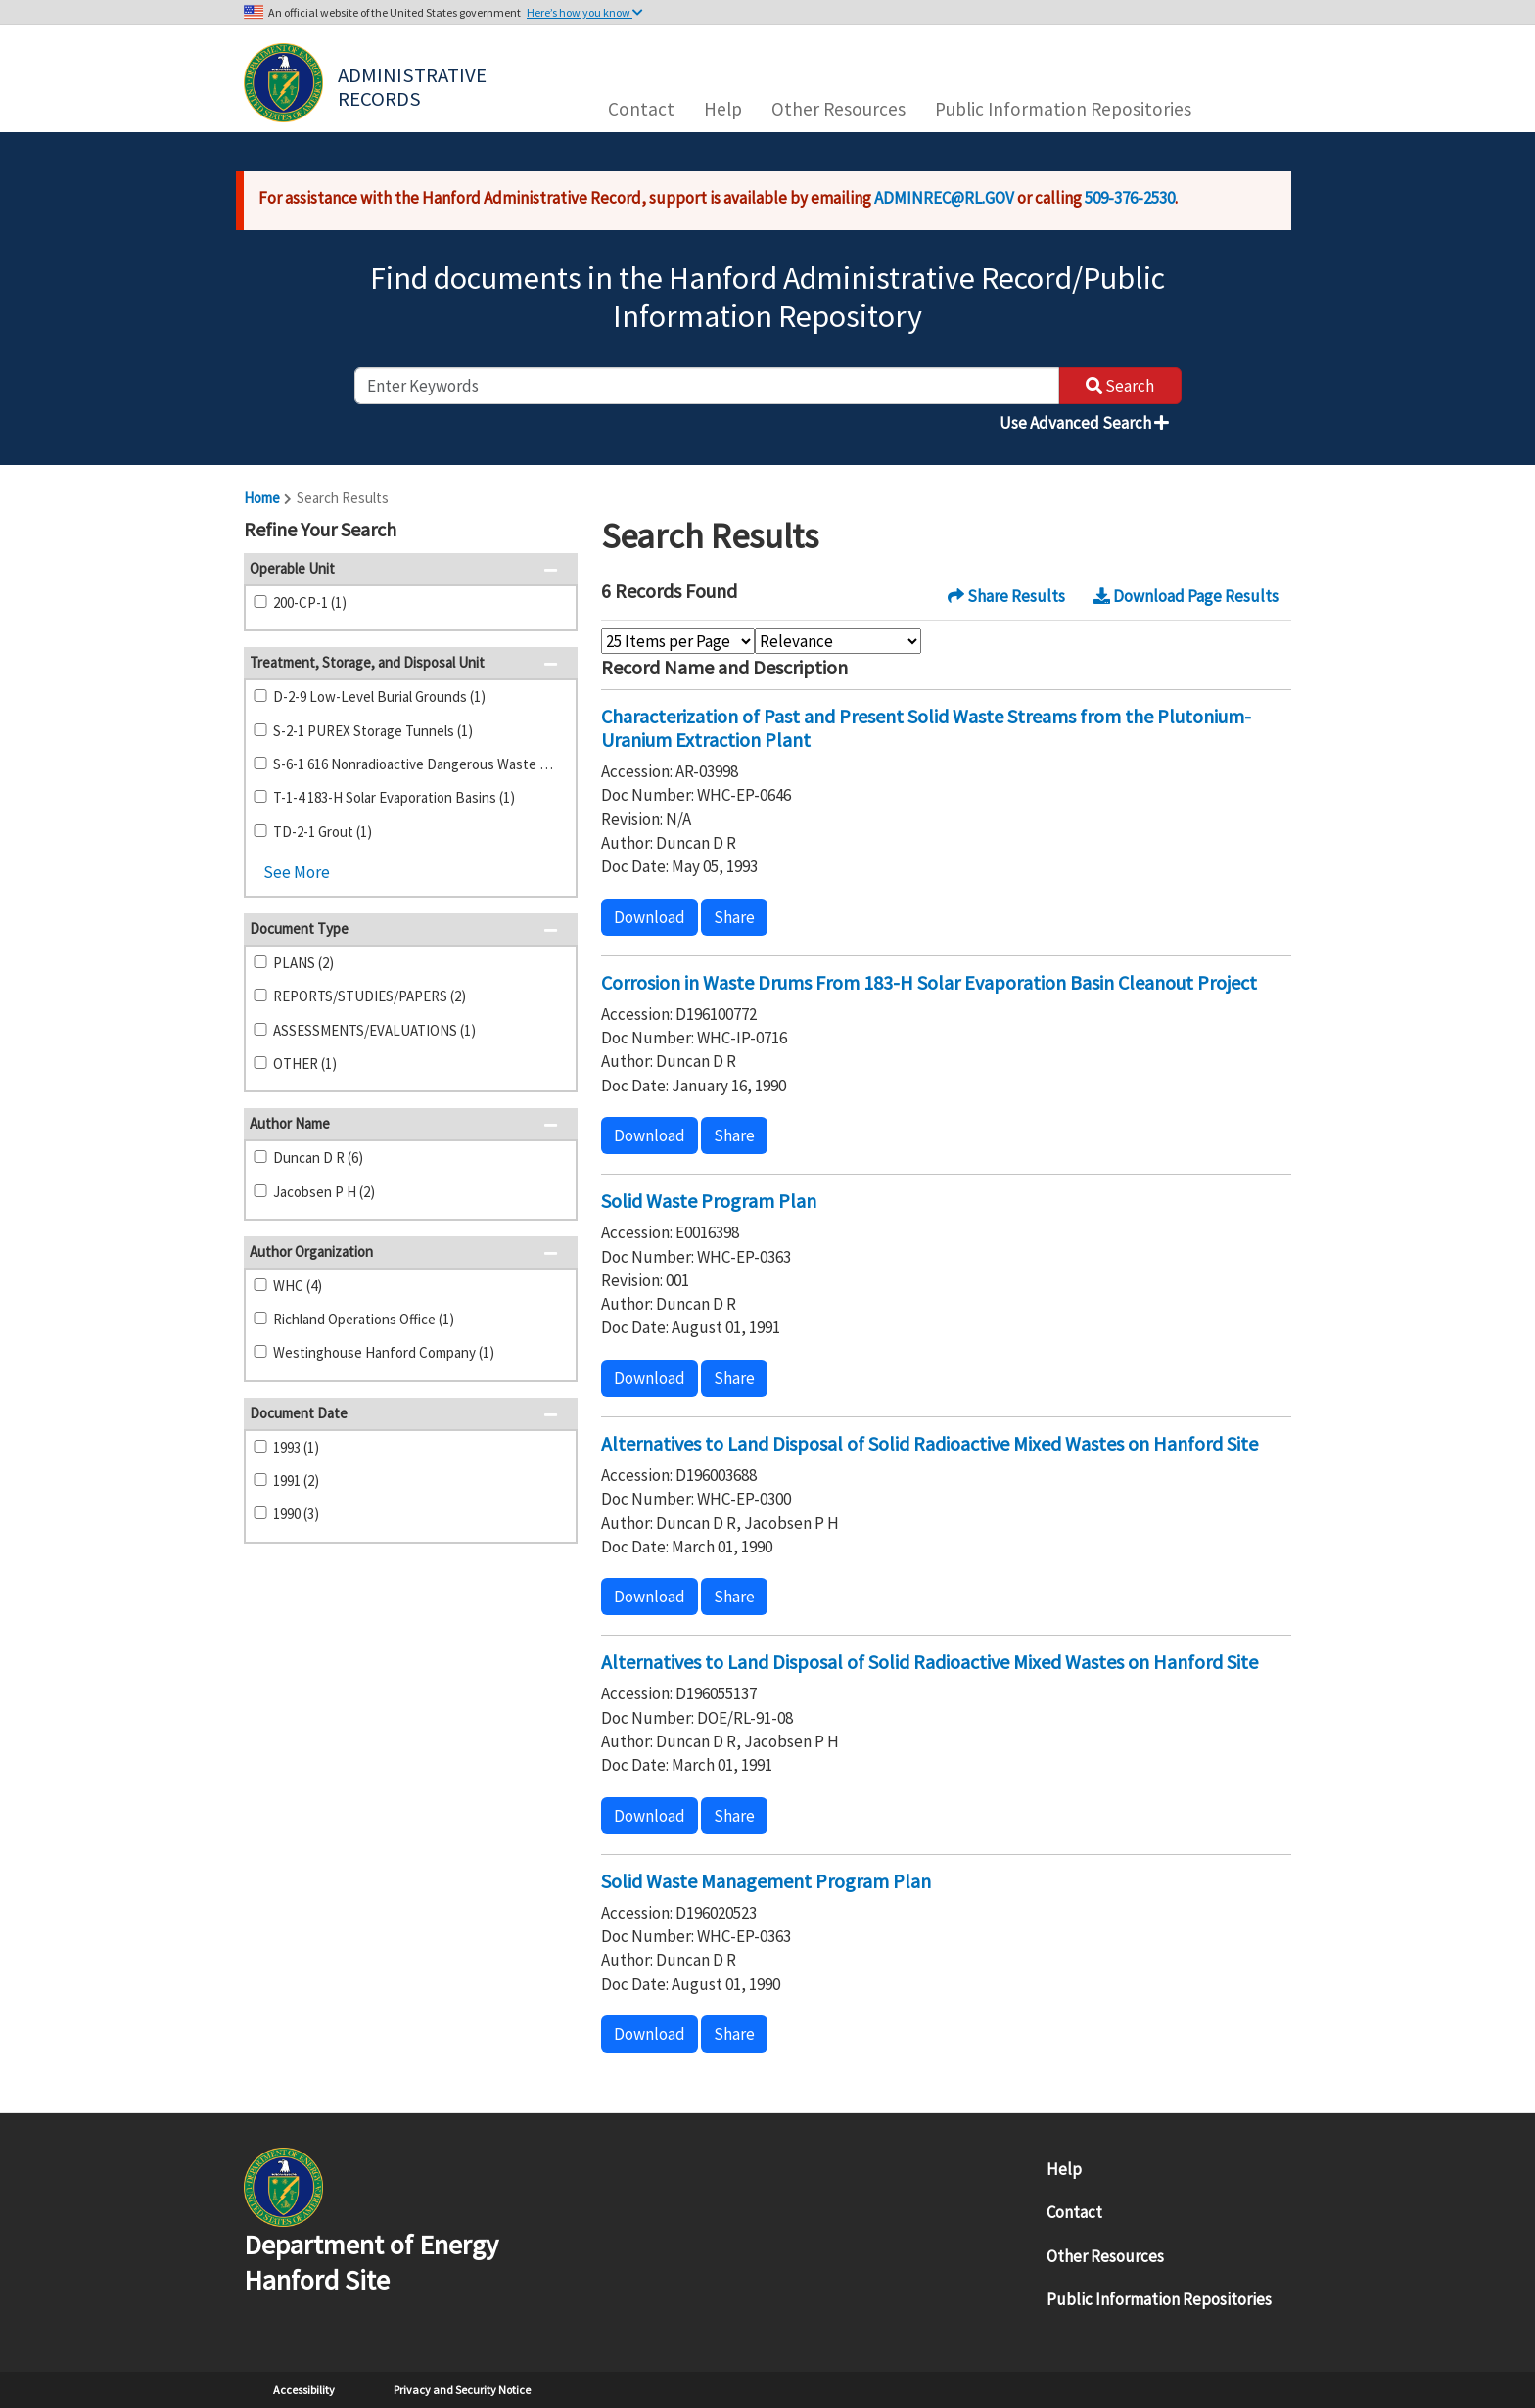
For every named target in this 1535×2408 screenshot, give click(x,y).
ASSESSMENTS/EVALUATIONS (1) (374, 1030)
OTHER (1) (305, 1063)
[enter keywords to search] (706, 385)
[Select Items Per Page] (678, 641)
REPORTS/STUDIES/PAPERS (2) (369, 996)
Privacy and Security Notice (462, 2390)
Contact (641, 108)
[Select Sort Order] (838, 641)
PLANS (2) (303, 962)
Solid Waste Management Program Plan (766, 1881)
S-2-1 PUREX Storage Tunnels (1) (373, 730)
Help (723, 108)
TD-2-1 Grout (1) (322, 831)
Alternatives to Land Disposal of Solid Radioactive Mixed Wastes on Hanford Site (929, 1443)
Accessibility (304, 2390)
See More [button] (296, 872)
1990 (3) (296, 1514)
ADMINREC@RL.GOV (944, 197)
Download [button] (649, 917)
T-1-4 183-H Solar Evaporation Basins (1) (394, 797)
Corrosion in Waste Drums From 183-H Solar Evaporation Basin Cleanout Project (929, 982)
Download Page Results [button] (1186, 596)
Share (734, 917)
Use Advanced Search (1084, 423)
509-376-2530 (1130, 197)
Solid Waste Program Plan (708, 1200)
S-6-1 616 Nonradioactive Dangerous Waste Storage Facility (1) (417, 764)
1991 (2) (296, 1480)
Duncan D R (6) (318, 1157)
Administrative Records (414, 85)
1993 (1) (296, 1447)
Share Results (1006, 596)
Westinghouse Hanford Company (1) (383, 1352)
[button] (556, 531)
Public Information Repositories (1063, 108)
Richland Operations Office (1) (363, 1319)
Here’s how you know (585, 12)
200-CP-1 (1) (310, 602)
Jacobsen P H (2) (324, 1191)
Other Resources (838, 108)
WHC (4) (297, 1285)
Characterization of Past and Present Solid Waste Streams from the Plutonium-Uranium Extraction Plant (926, 728)
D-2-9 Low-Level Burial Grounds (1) (379, 696)
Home (262, 497)
